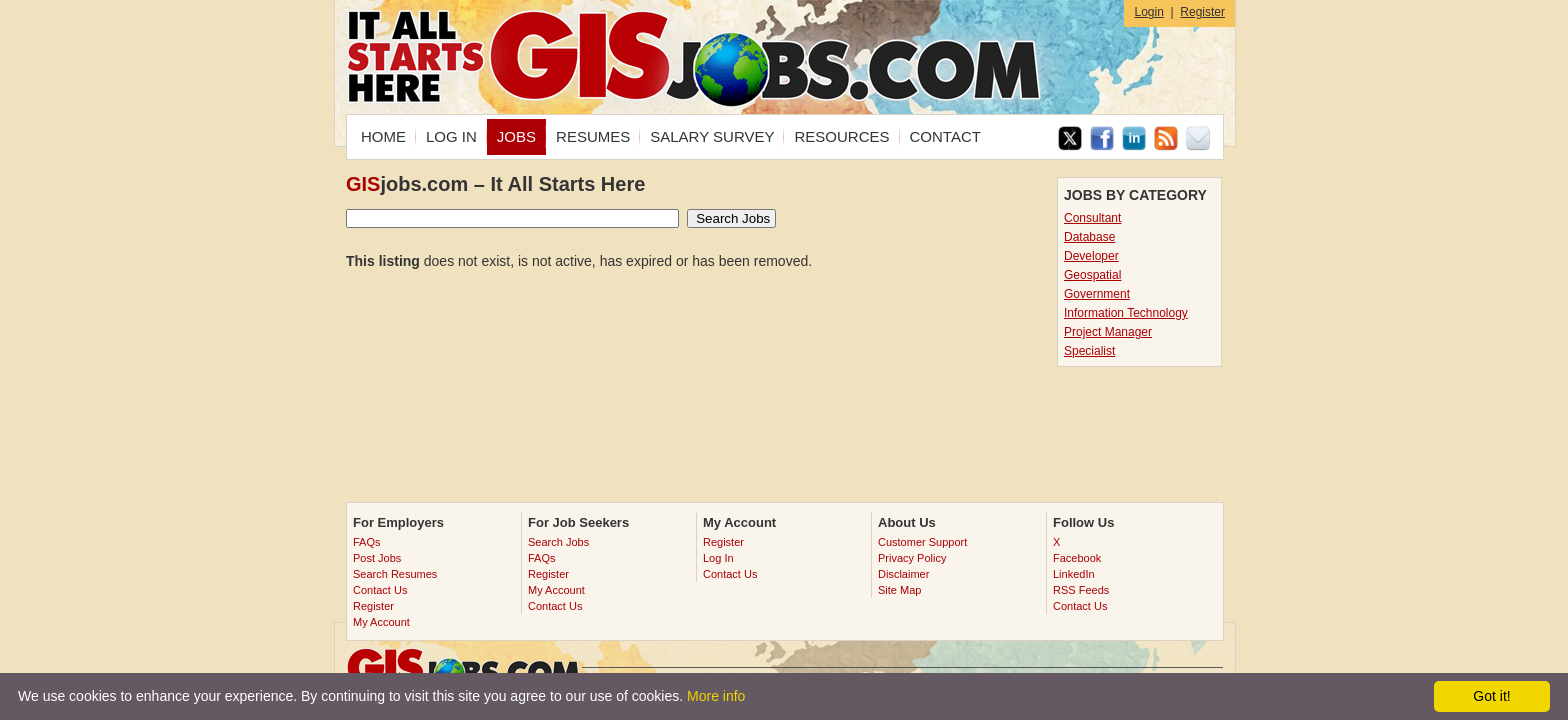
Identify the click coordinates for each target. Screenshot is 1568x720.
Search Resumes (395, 574)
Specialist (1089, 351)
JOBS (516, 136)
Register (1202, 12)
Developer (1091, 256)
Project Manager (1108, 332)
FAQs (367, 542)
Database (1089, 237)
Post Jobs (377, 558)
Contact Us (380, 590)
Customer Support (922, 542)
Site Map (899, 590)
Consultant (1092, 218)
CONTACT (945, 136)
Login (1148, 12)
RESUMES (593, 136)
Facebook (1077, 558)
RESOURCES (841, 136)
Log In (718, 558)
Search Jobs (558, 542)
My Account (381, 622)
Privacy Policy (912, 558)
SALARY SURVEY (712, 136)
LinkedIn (1074, 574)
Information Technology (1126, 313)
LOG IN (451, 136)
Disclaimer (903, 574)
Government (1097, 294)
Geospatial (1092, 275)
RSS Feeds (1081, 590)
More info (716, 696)
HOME (383, 136)
